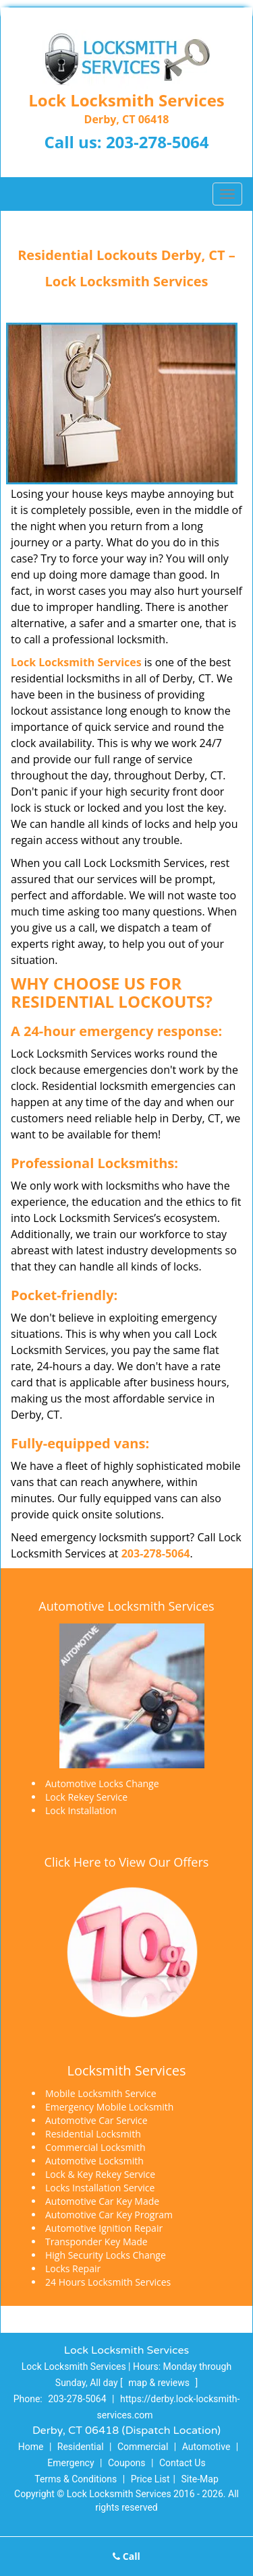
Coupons (127, 2462)
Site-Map (200, 2479)
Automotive (206, 2446)
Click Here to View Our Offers (127, 1862)
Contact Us (182, 2462)
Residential (80, 2446)
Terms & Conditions (75, 2479)
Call (126, 2556)
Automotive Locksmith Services (126, 1606)
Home (31, 2446)
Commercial (142, 2446)
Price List (150, 2479)
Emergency (70, 2462)
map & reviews (160, 2382)
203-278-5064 (157, 142)
